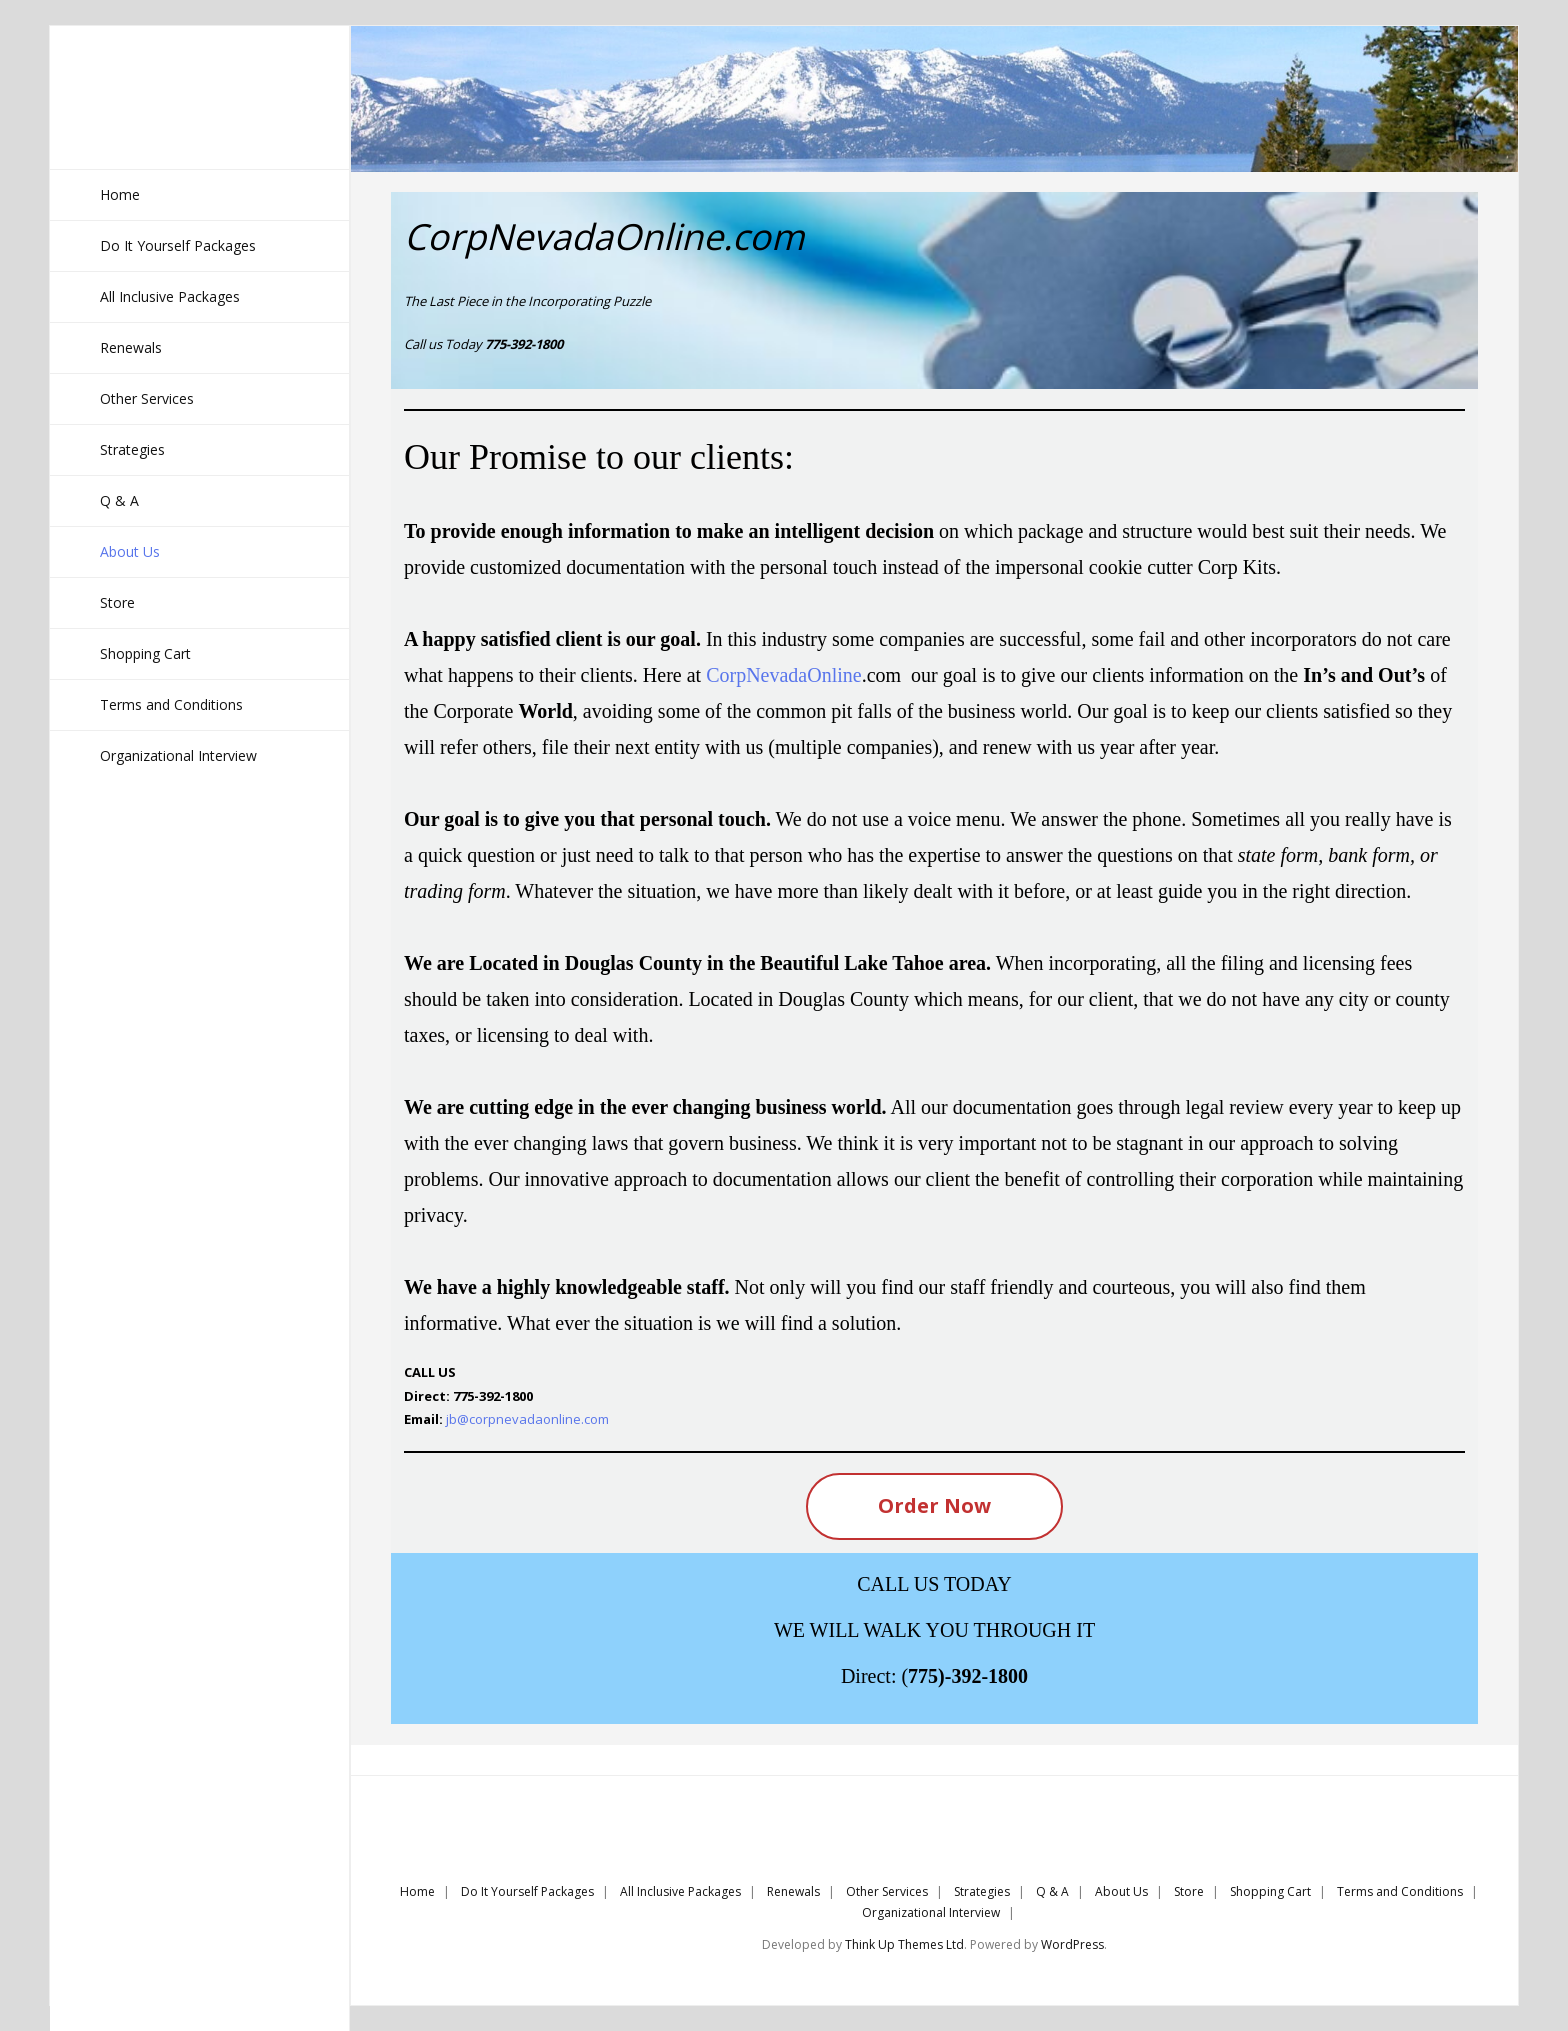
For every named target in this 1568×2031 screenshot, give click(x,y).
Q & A (1052, 1891)
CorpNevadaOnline (784, 675)
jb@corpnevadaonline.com (527, 1419)
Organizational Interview (931, 1912)
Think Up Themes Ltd (904, 1944)
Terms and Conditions (1400, 1891)
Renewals (793, 1891)
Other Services (887, 1891)
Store (1189, 1891)
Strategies (982, 1891)
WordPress (1072, 1944)
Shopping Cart (1270, 1891)
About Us (1121, 1891)
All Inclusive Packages (680, 1891)
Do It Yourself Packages (527, 1891)
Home (417, 1891)
